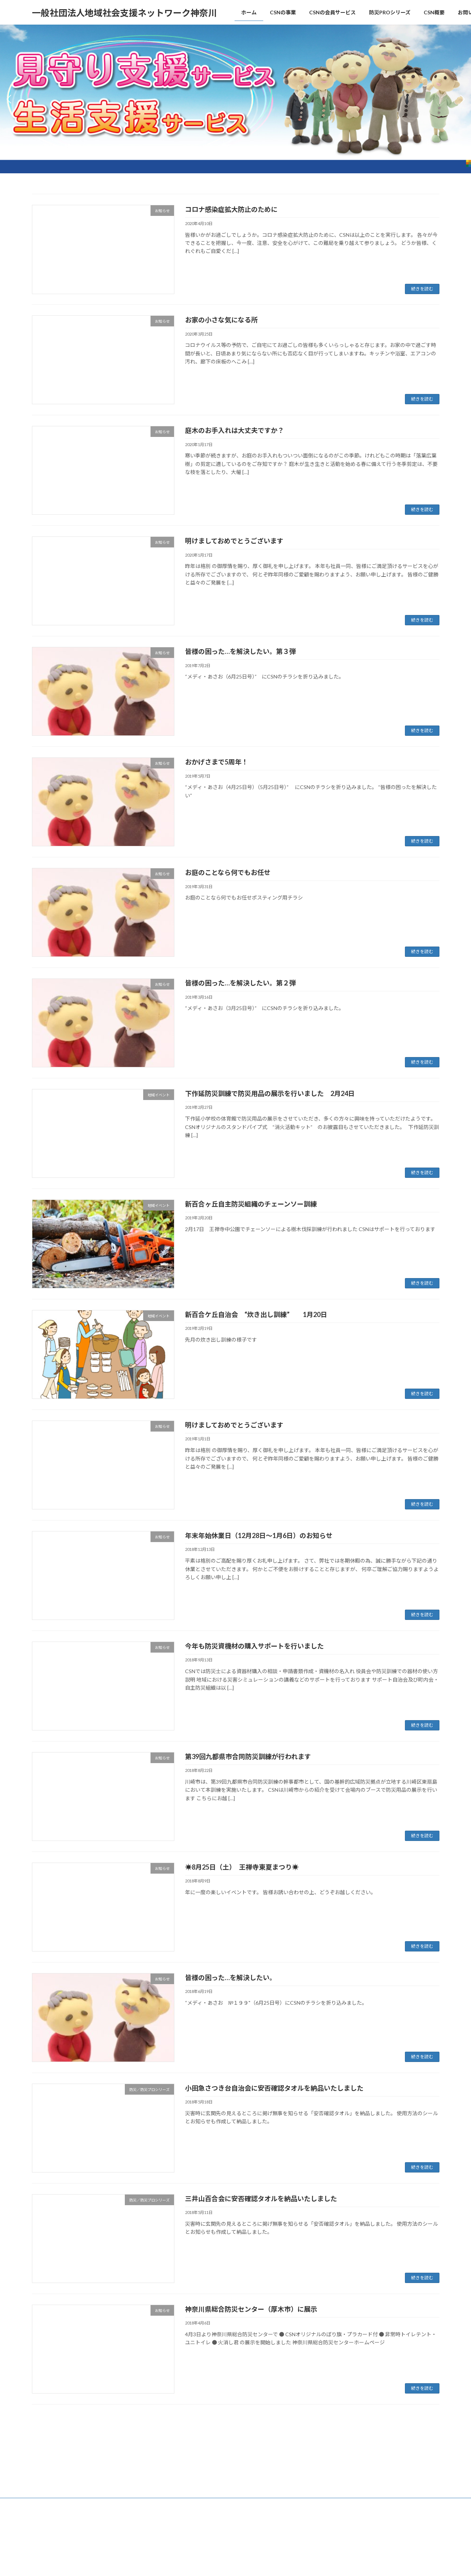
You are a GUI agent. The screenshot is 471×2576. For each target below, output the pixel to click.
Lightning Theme (233, 2476)
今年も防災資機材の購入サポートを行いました (254, 1646)
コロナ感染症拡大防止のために (231, 209)
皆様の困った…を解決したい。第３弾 (240, 651)
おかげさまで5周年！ (216, 762)
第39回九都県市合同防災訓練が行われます (248, 1756)
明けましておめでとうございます (234, 541)
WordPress (195, 2476)
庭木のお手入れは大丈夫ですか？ (234, 430)
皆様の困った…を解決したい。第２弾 (240, 983)
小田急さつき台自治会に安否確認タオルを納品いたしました (274, 2088)
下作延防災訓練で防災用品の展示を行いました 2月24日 (270, 1093)
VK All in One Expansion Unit (283, 2476)
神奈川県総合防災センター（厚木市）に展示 (251, 2309)
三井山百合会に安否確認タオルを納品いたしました (261, 2199)
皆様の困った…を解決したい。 (230, 1977)
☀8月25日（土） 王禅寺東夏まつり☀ (241, 1867)
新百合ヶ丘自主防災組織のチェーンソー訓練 (251, 1204)
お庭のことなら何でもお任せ (228, 872)
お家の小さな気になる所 (221, 320)
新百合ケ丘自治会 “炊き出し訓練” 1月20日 (256, 1314)
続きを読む (422, 289)
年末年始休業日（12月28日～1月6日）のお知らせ (259, 1535)
